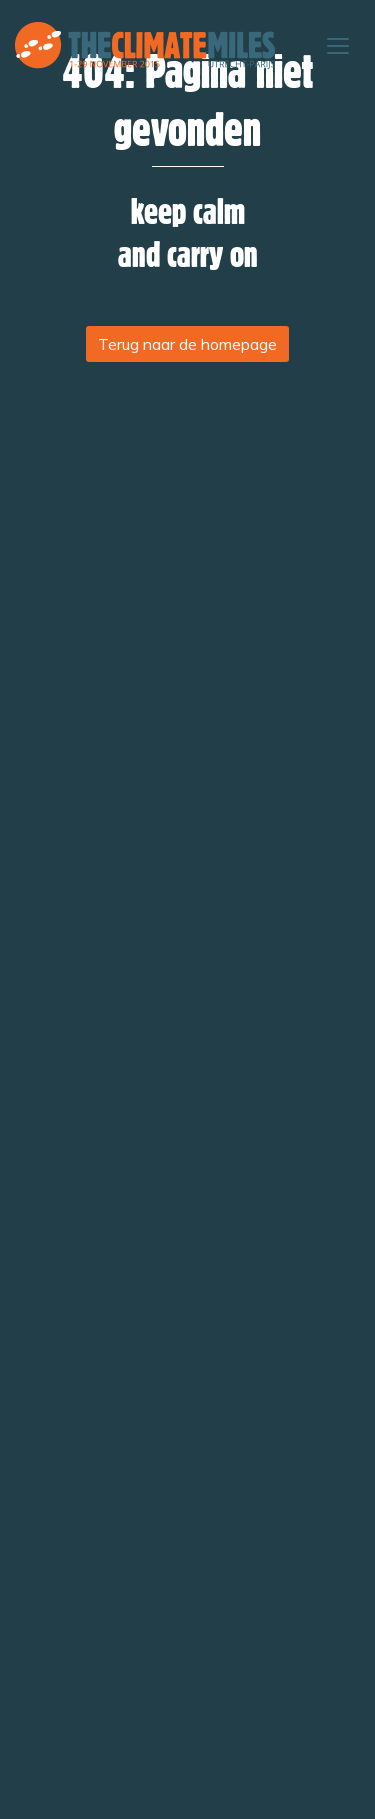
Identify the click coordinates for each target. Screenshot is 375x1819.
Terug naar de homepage (187, 344)
